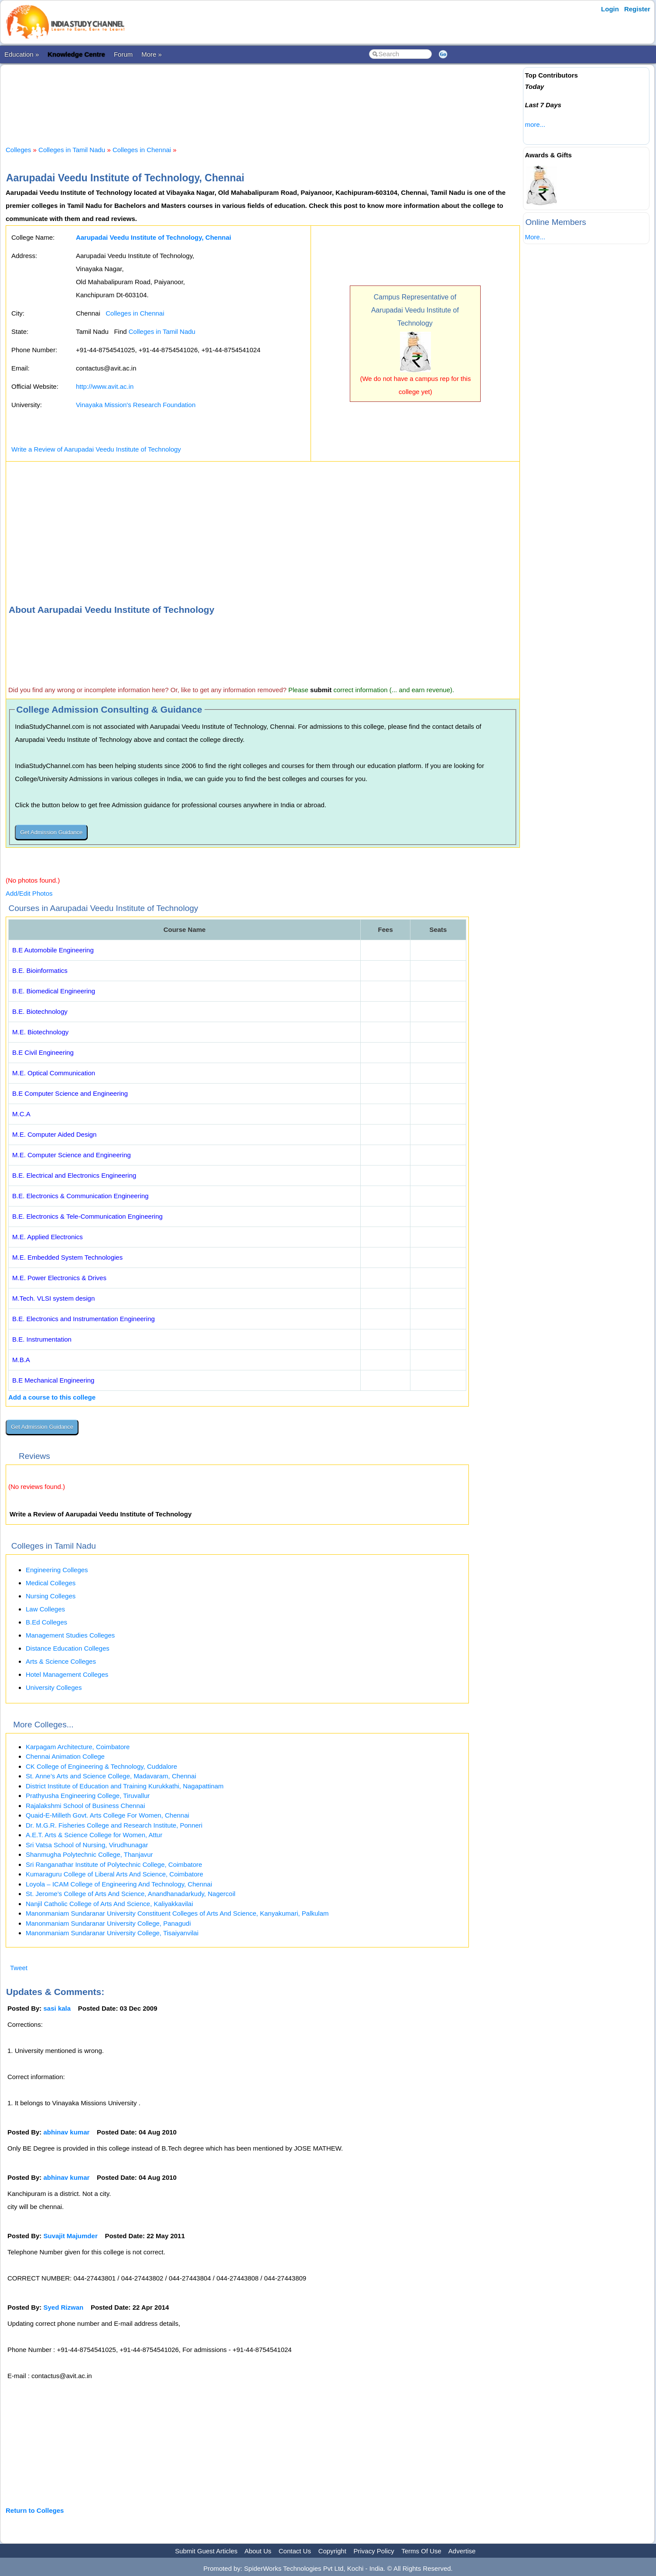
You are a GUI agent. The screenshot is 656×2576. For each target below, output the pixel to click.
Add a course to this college (52, 1397)
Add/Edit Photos (29, 893)
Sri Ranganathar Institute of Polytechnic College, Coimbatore (114, 1864)
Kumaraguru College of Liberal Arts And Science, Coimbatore (114, 1874)
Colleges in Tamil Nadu (71, 149)
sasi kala (57, 2008)
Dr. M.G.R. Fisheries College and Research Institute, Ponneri (114, 1825)
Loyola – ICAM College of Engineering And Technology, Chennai (119, 1884)
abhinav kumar (67, 2132)
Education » (21, 54)
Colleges (18, 149)
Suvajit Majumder (71, 2236)
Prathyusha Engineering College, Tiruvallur (88, 1795)
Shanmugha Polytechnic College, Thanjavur (89, 1854)
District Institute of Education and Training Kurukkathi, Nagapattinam (125, 1786)
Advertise (462, 2551)
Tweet (18, 1967)
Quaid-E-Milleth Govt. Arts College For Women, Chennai (107, 1815)
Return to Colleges (35, 2510)
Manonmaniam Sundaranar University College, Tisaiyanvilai (112, 1933)
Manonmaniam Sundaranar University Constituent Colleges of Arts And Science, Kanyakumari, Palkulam (177, 1913)
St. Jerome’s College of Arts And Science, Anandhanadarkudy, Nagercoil (131, 1893)
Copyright (332, 2551)
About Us (257, 2551)
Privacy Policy (374, 2551)
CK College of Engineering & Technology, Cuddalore (101, 1766)
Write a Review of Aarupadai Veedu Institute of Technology (96, 449)
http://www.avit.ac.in (105, 386)
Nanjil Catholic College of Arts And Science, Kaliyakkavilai (109, 1903)
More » (151, 54)
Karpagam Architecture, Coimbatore (78, 1746)
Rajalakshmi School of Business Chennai (85, 1805)
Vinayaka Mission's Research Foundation (135, 404)
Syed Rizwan (64, 2307)
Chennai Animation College (65, 1756)
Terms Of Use (421, 2551)
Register (637, 9)
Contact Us (295, 2551)
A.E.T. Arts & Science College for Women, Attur (94, 1835)
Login (610, 9)
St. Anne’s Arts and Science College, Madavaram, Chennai (111, 1776)
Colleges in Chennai (142, 149)
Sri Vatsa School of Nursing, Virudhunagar (87, 1845)
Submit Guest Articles (206, 2551)
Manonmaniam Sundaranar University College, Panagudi (108, 1923)
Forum (123, 54)
